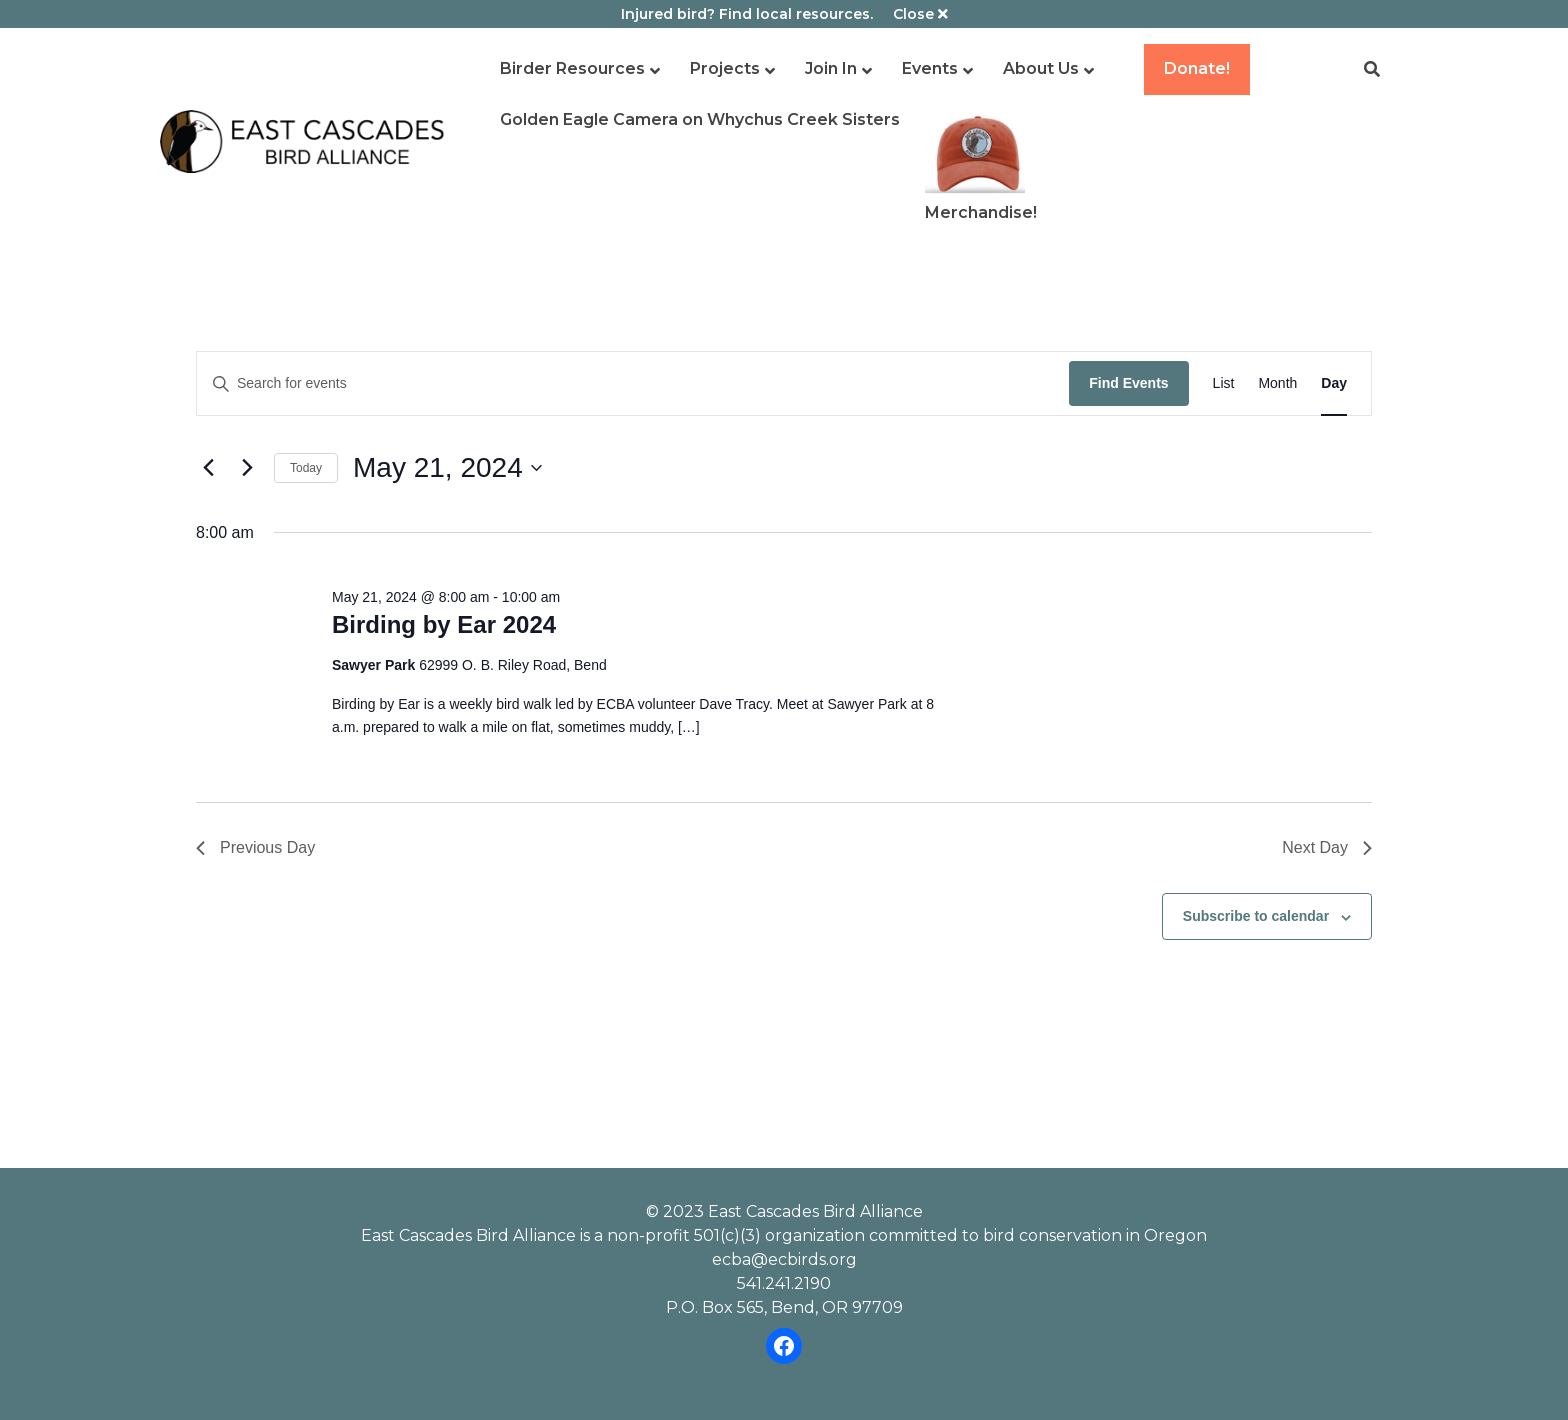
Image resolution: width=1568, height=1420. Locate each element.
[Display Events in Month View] (1277, 383)
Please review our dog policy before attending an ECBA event (784, 988)
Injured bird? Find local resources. (747, 14)
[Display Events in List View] (1224, 383)
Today (306, 468)
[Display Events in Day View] (1334, 383)
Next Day (1327, 847)
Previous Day (255, 847)
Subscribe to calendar (1256, 916)
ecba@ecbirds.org (784, 1259)
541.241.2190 (784, 1283)
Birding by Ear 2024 (444, 624)
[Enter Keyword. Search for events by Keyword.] (633, 383)
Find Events (1128, 383)
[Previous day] (208, 468)
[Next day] (247, 468)
